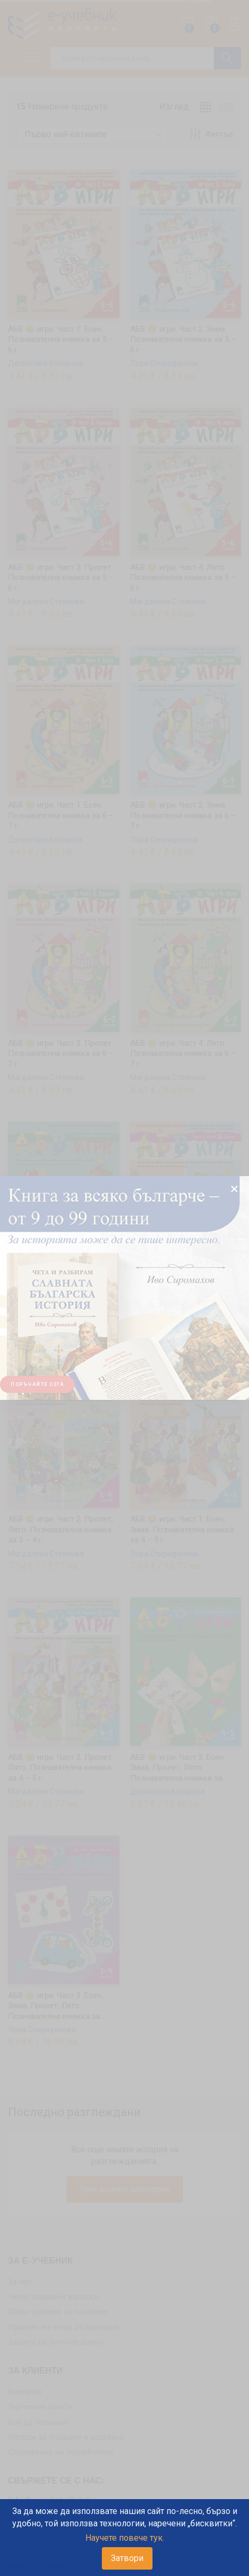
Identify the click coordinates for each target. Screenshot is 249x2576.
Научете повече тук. (124, 2538)
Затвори (127, 2558)
